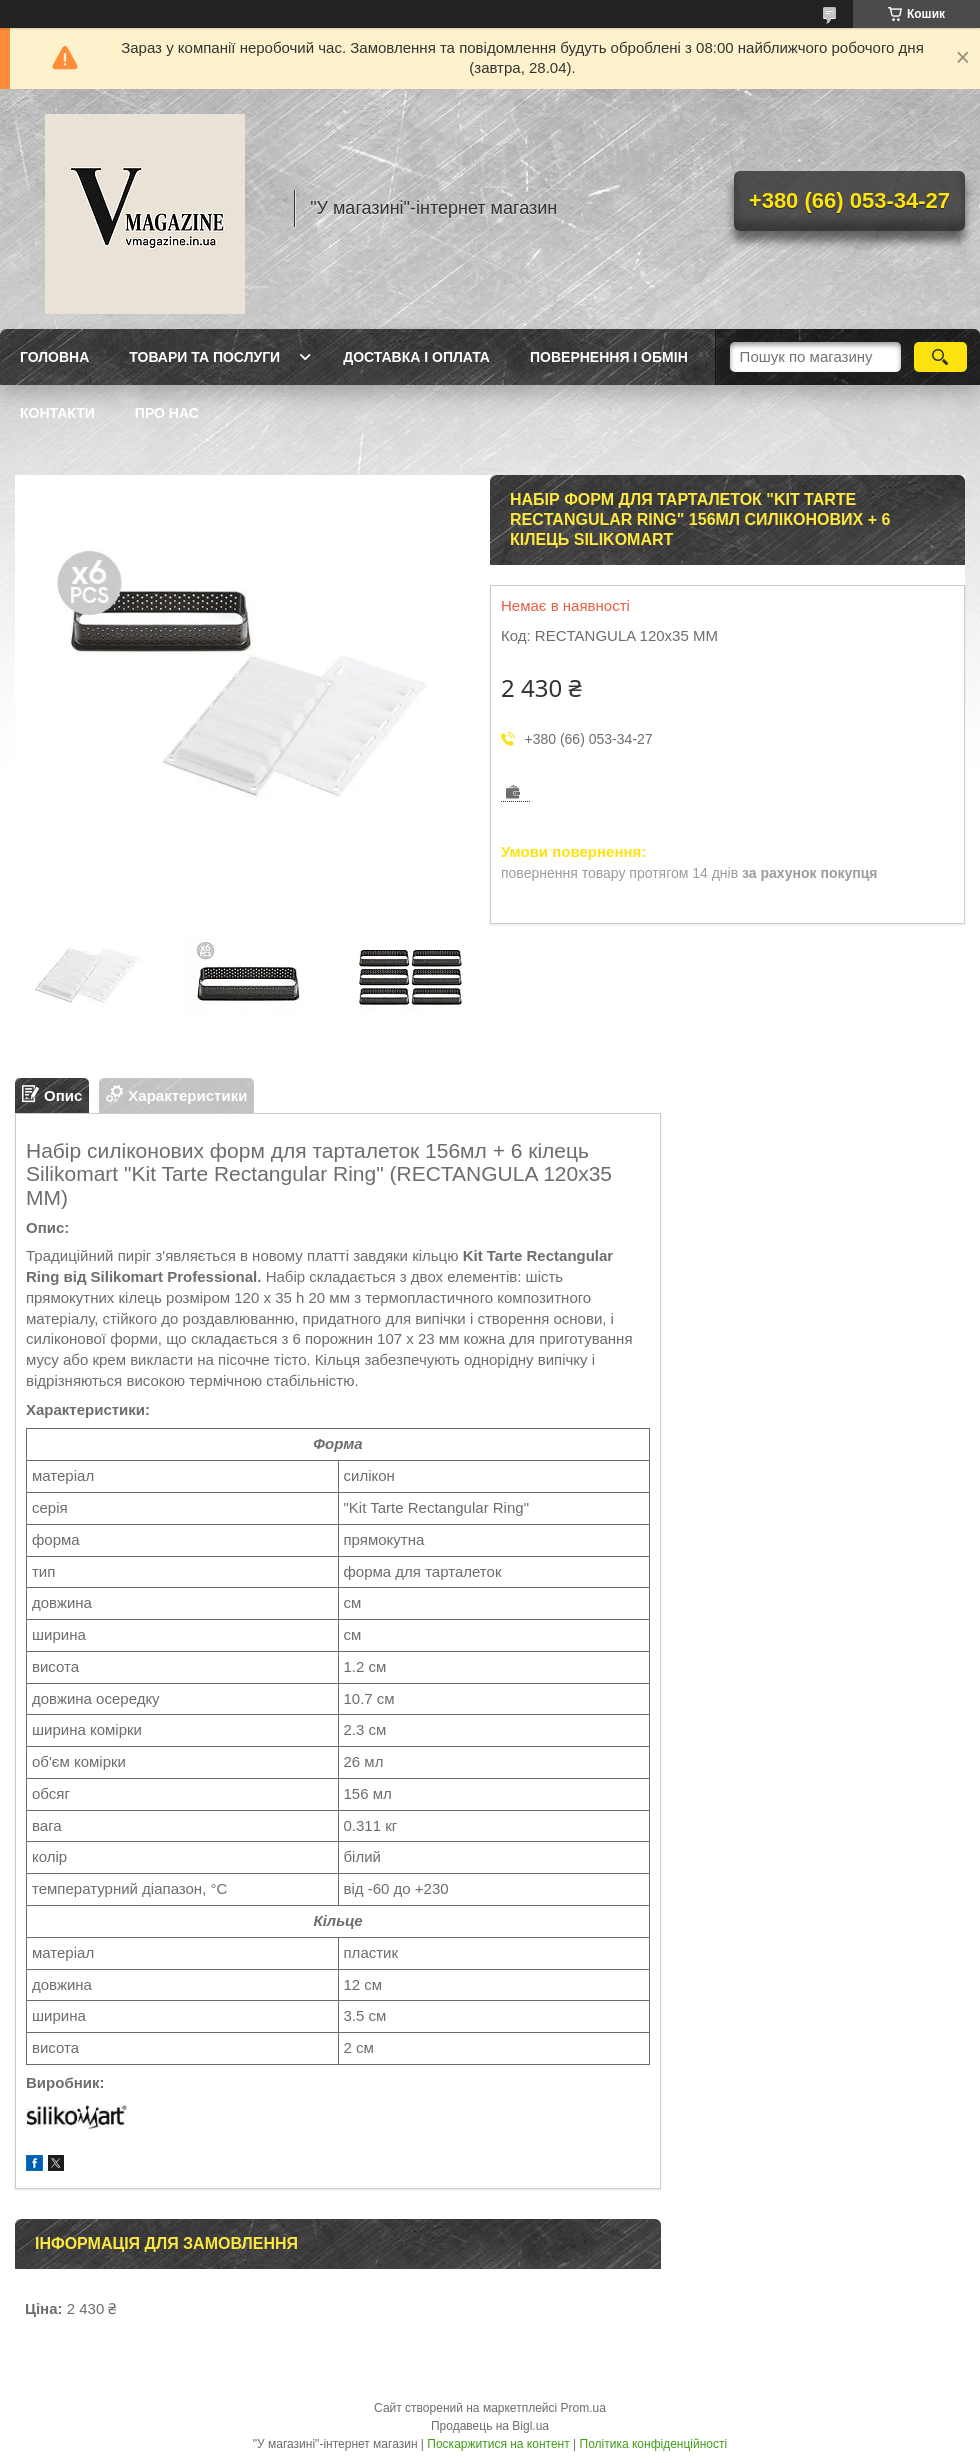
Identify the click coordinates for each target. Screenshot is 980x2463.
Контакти (57, 413)
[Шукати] (940, 357)
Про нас (167, 413)
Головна (54, 357)
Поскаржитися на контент (498, 2444)
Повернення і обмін (609, 357)
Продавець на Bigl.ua (490, 2426)
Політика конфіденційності (654, 2444)
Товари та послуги (204, 357)
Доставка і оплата (416, 357)
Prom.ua (583, 2408)
